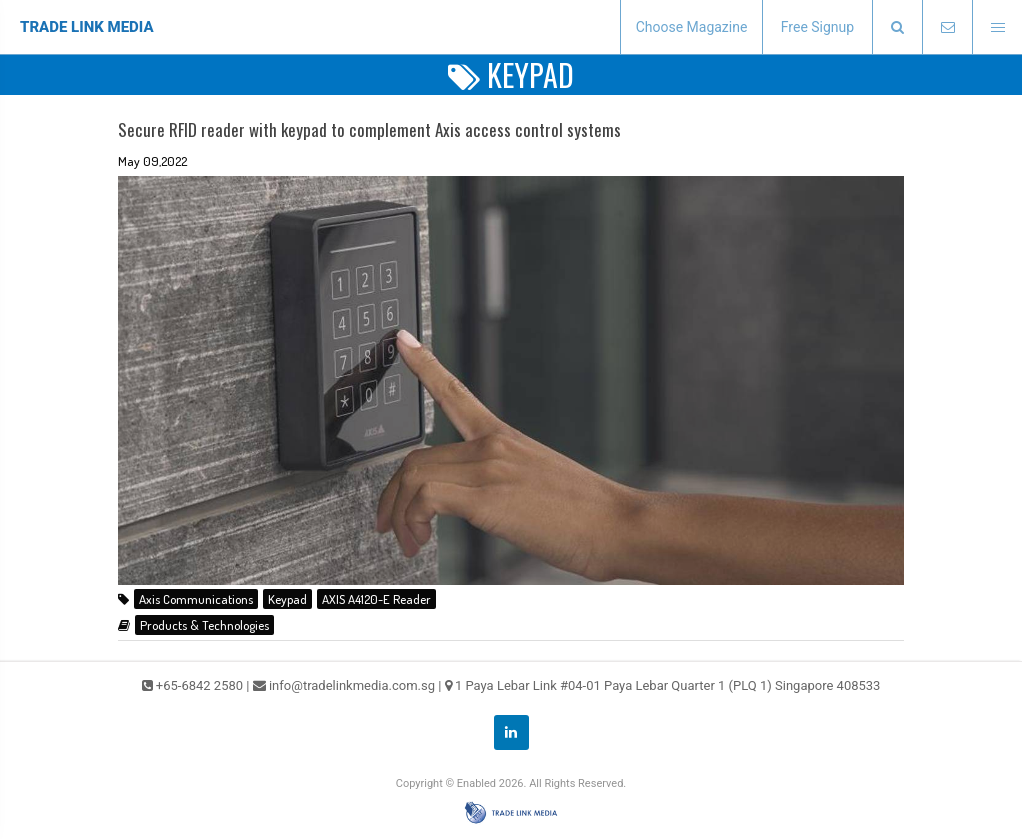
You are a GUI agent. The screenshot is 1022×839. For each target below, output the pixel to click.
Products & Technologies (204, 625)
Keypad (287, 599)
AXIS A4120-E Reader (376, 599)
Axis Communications (196, 599)
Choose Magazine (692, 27)
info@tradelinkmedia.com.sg (352, 685)
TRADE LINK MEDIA (87, 27)
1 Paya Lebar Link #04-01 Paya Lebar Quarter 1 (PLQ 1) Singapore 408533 (668, 685)
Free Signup (817, 27)
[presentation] (897, 27)
